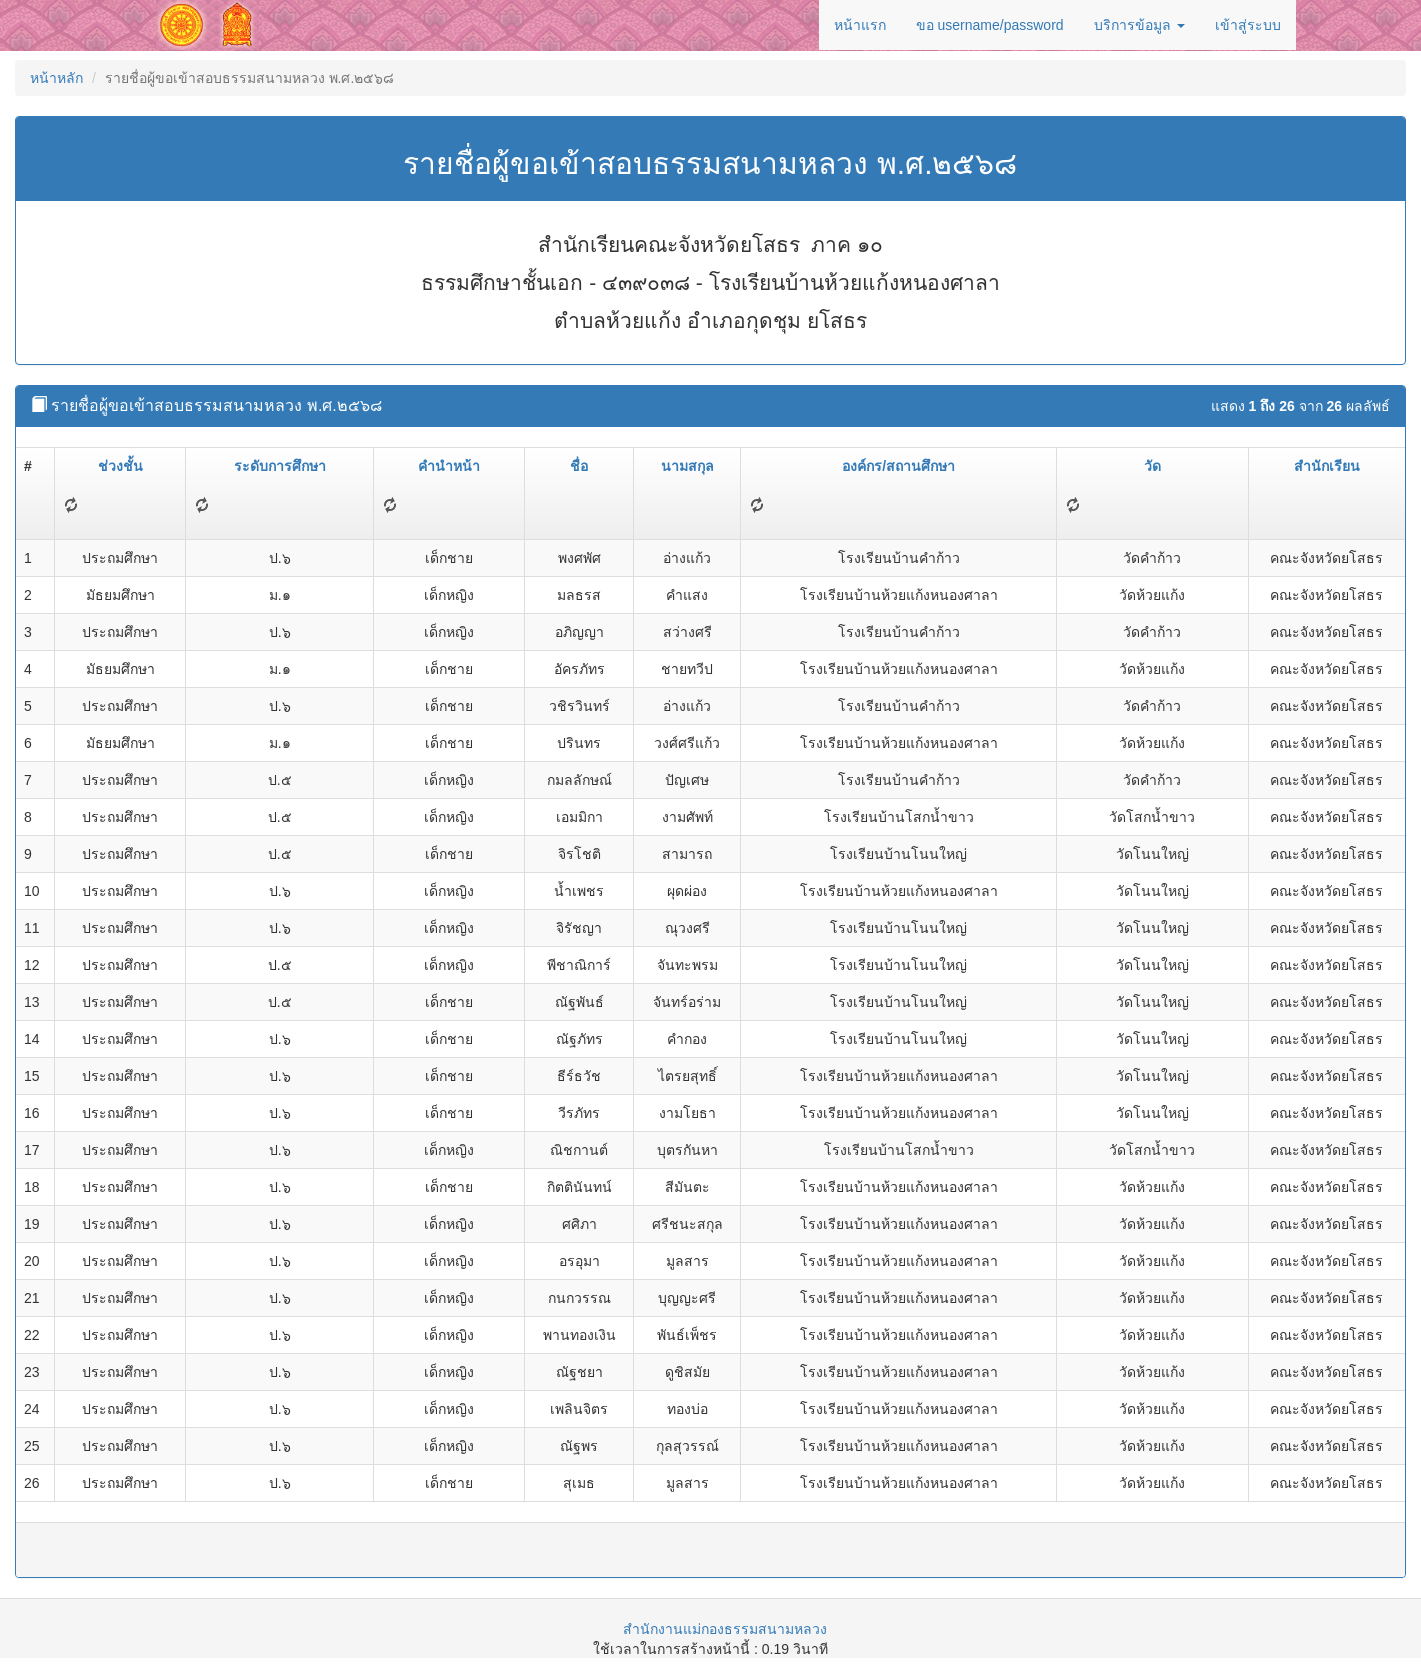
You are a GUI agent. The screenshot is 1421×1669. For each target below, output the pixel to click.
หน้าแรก (860, 25)
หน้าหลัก (56, 78)
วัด (1152, 466)
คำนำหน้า (449, 466)
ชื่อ (579, 466)
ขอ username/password (990, 25)
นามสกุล (687, 466)
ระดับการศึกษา (280, 466)
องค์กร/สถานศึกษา (898, 466)
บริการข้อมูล (1139, 25)
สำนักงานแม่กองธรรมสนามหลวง (725, 1629)
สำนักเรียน (1327, 466)
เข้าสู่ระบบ (1248, 25)
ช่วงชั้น (120, 466)
